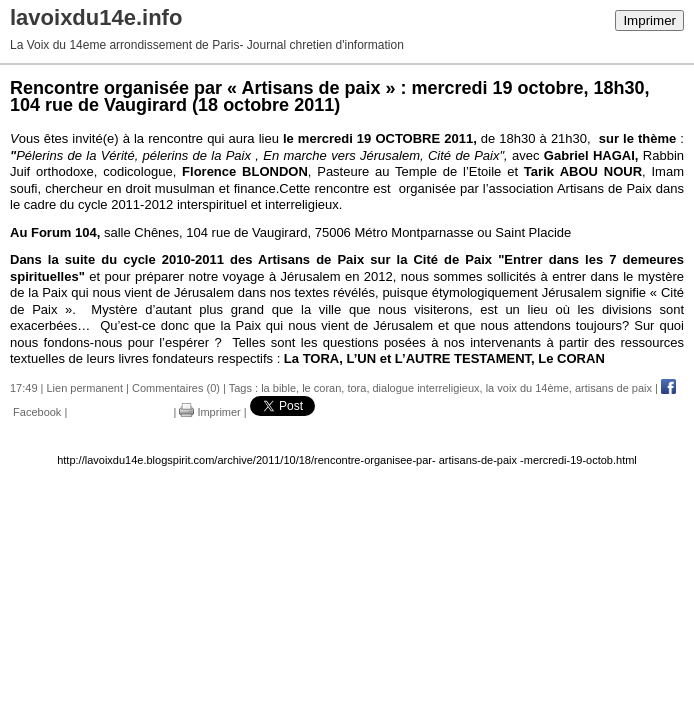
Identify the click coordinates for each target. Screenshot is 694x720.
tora (356, 388)
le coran (321, 388)
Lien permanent (85, 388)
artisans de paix (613, 388)
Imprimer (649, 20)
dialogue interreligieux (426, 388)
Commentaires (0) (176, 388)
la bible (278, 388)
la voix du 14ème (527, 388)
